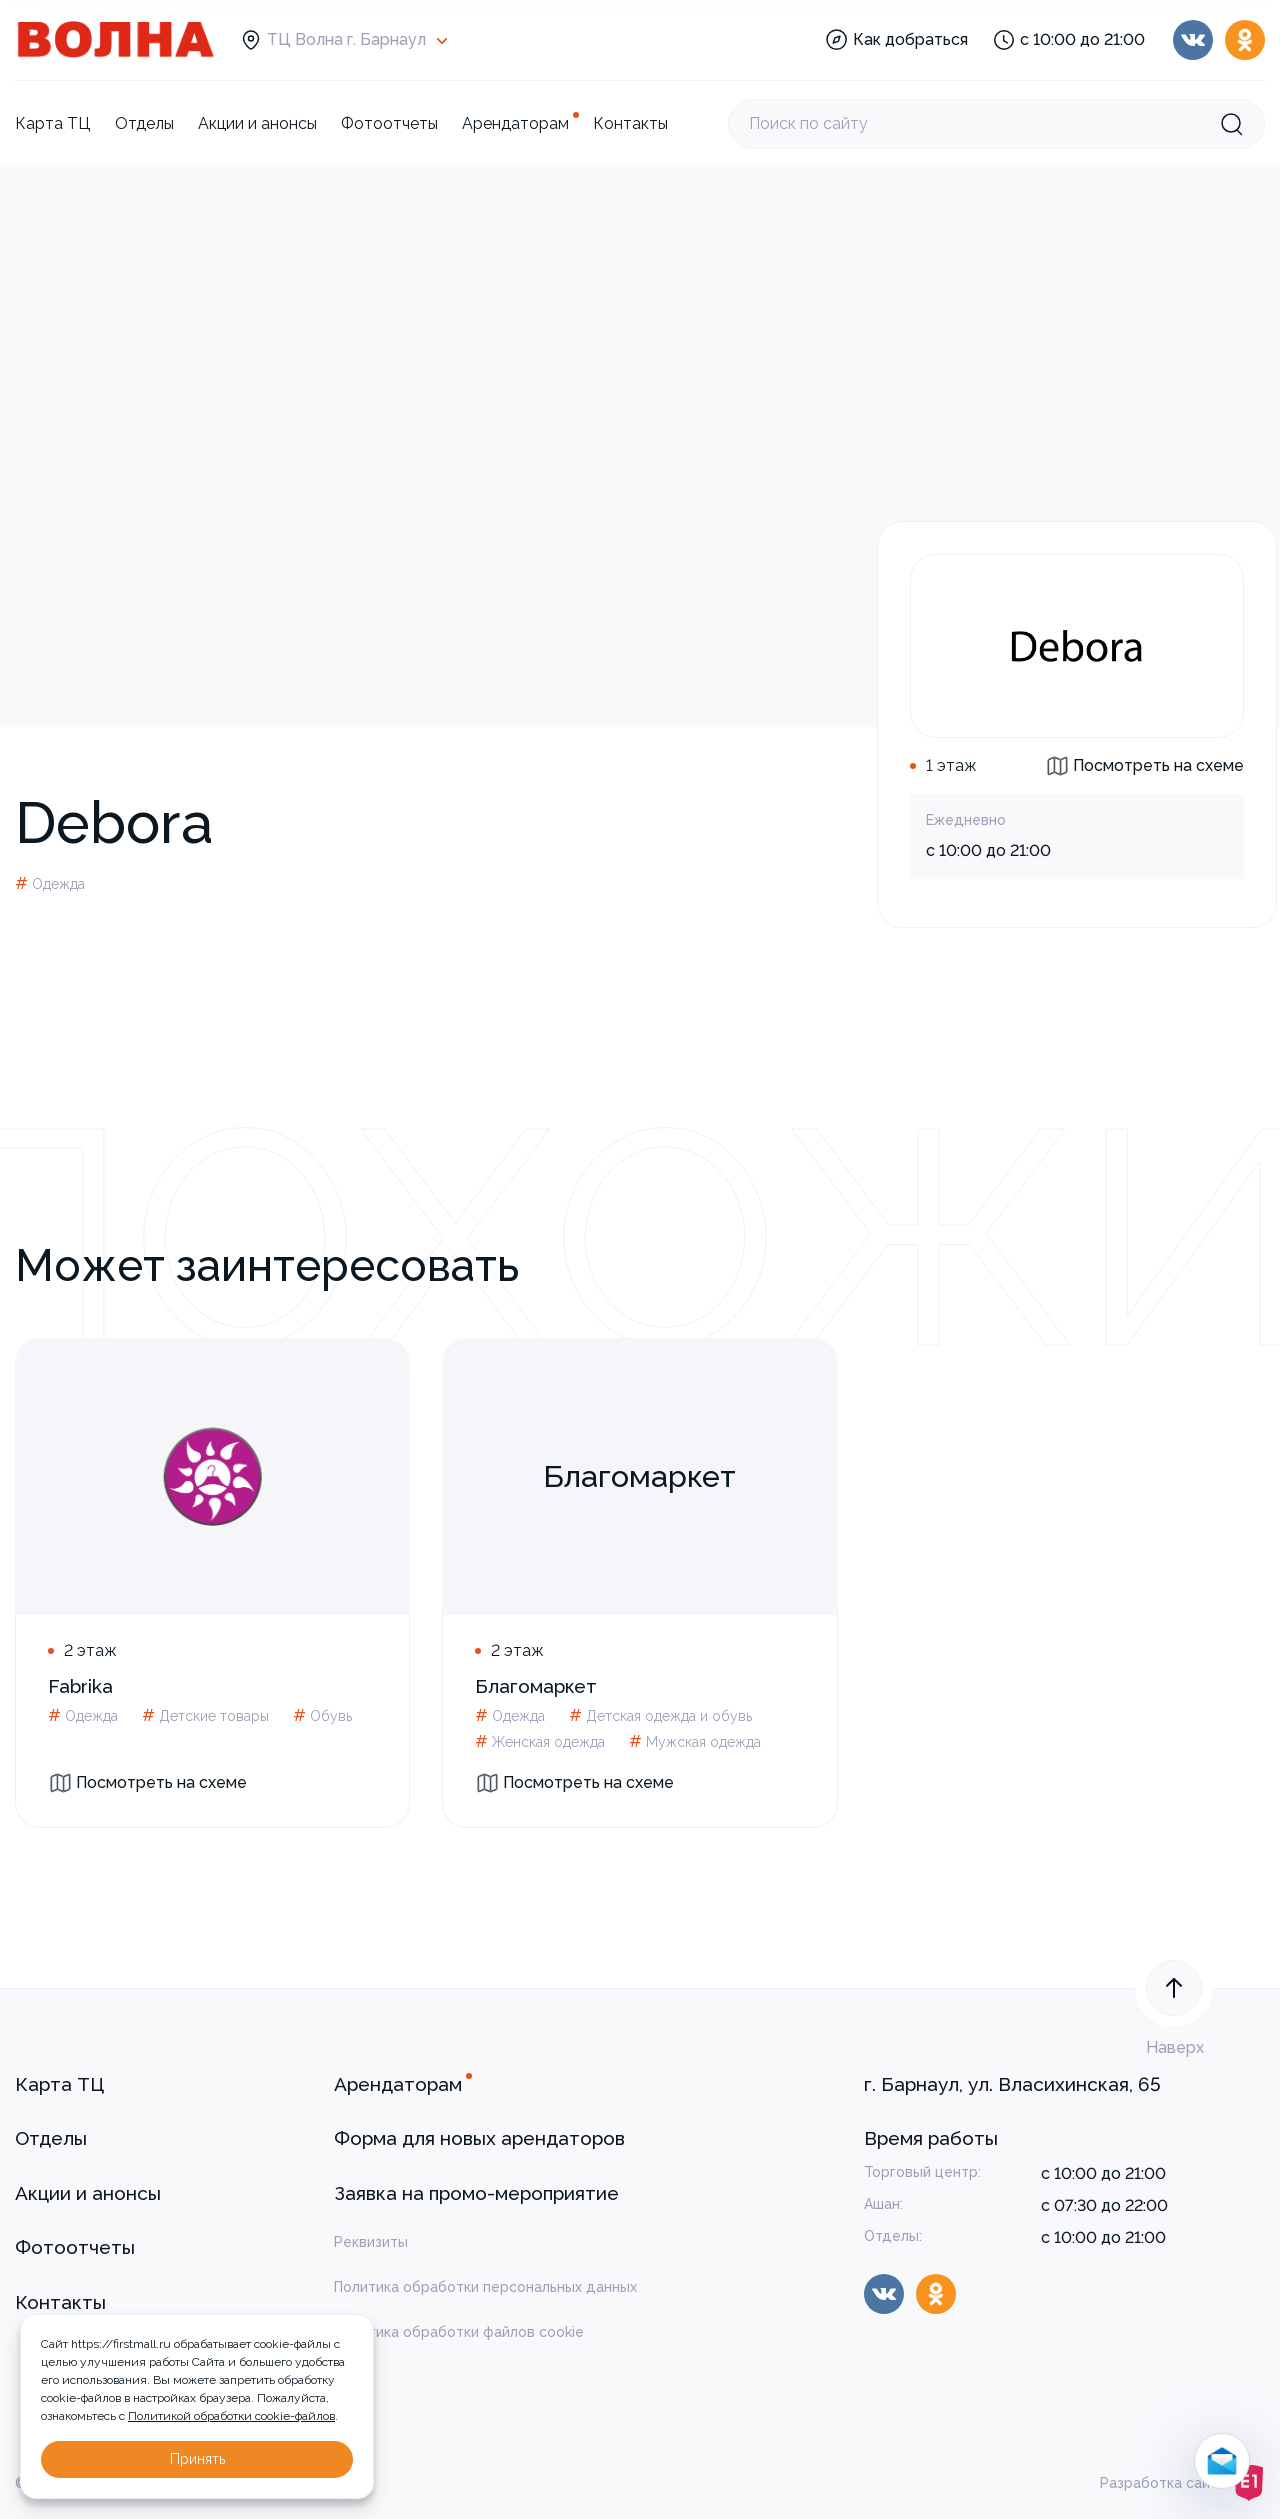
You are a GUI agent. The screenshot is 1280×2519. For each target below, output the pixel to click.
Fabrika (80, 1686)
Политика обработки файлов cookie (459, 2332)
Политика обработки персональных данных (485, 2287)
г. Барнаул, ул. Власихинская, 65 (1012, 2084)
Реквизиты (371, 2242)
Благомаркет (536, 1686)
